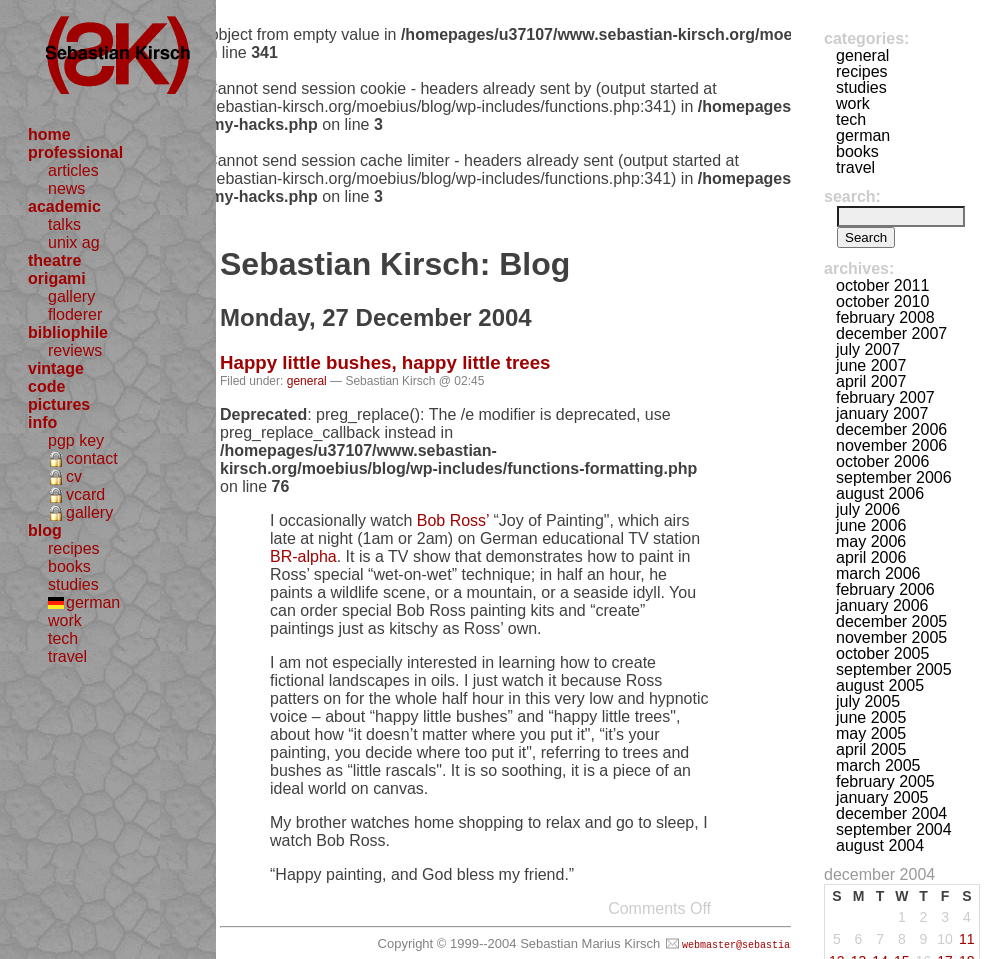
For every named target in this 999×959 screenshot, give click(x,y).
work (65, 620)
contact (92, 458)
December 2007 (891, 333)
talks (64, 224)
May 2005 (871, 733)
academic (64, 206)
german (93, 602)
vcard (85, 494)
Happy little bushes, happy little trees (385, 362)
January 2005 (882, 797)
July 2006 (868, 509)
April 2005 (871, 749)
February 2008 (885, 317)
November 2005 (891, 637)
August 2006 (880, 493)
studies (73, 584)
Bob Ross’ (453, 520)
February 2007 (885, 397)
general (307, 381)
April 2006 (871, 557)
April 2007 (871, 381)
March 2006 (878, 573)
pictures (59, 404)
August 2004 (880, 845)
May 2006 (871, 541)
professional (75, 152)
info (42, 422)
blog (45, 530)
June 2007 (871, 365)
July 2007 (868, 349)
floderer (75, 314)
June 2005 (871, 717)
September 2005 (894, 669)
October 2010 (882, 301)
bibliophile (68, 332)
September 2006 (894, 477)
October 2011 (882, 285)
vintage (56, 368)
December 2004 (891, 813)
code (46, 386)
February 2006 (885, 589)
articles (73, 170)
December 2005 (891, 621)
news (66, 188)
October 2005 (882, 653)
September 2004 (894, 829)
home (49, 134)
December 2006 (891, 429)
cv (74, 476)
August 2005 (880, 685)
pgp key (76, 440)
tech (63, 638)
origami (57, 278)
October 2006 (882, 461)
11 (967, 939)
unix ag (74, 242)
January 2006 (882, 605)
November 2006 (891, 445)
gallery (71, 296)
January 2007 (882, 413)
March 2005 (878, 765)
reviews (75, 350)
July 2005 (868, 701)
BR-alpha (303, 556)
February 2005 (885, 781)
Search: (852, 196)
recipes (74, 548)
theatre (54, 260)
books (69, 566)
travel (67, 656)
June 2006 (871, 525)
